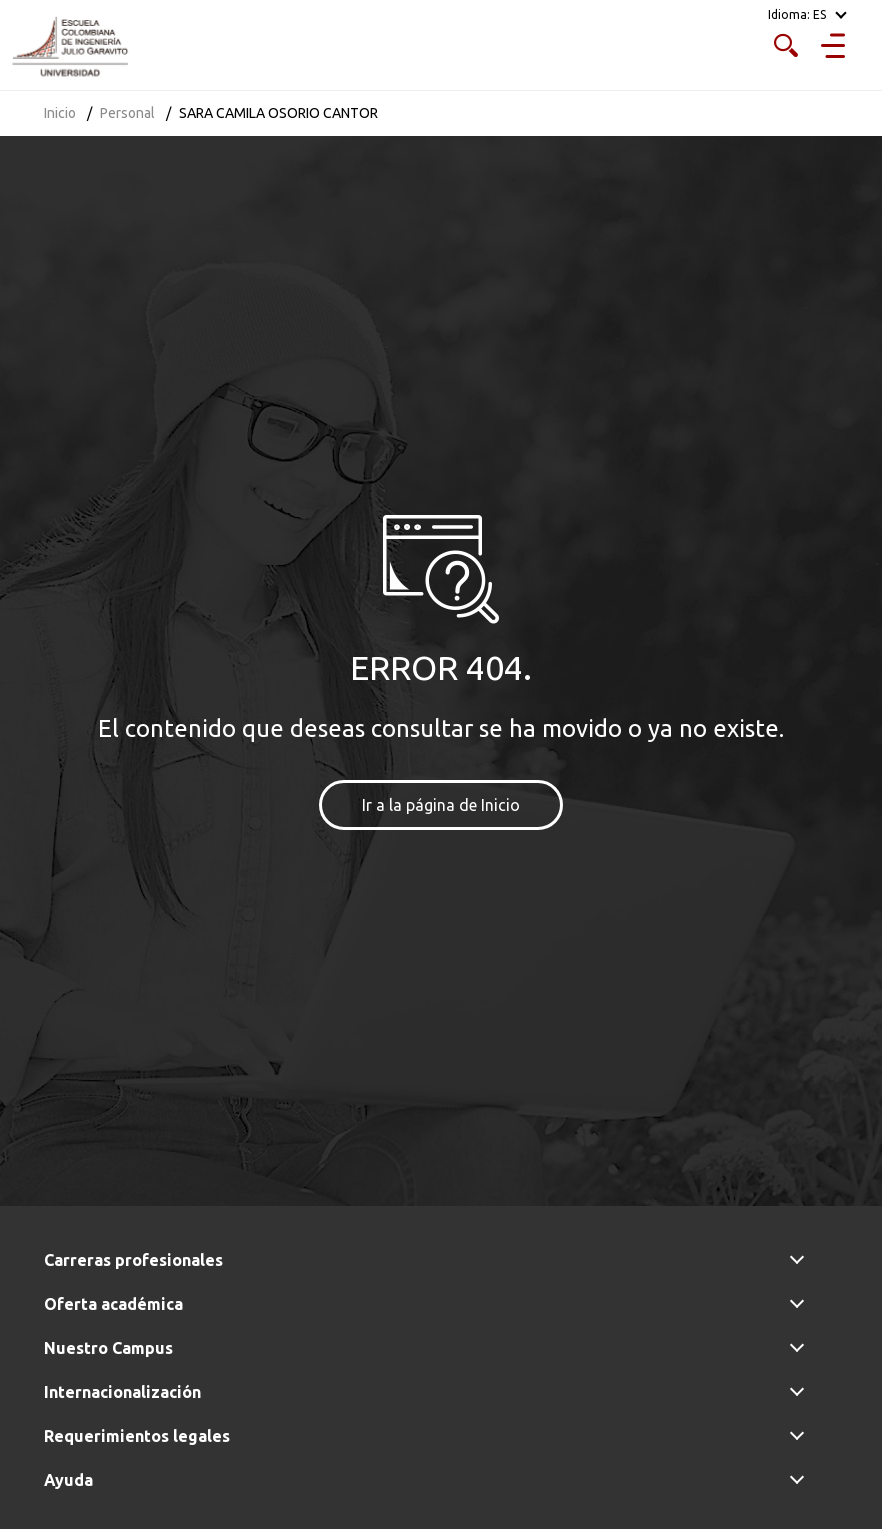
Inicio (60, 113)
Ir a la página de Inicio (441, 805)
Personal (127, 113)
